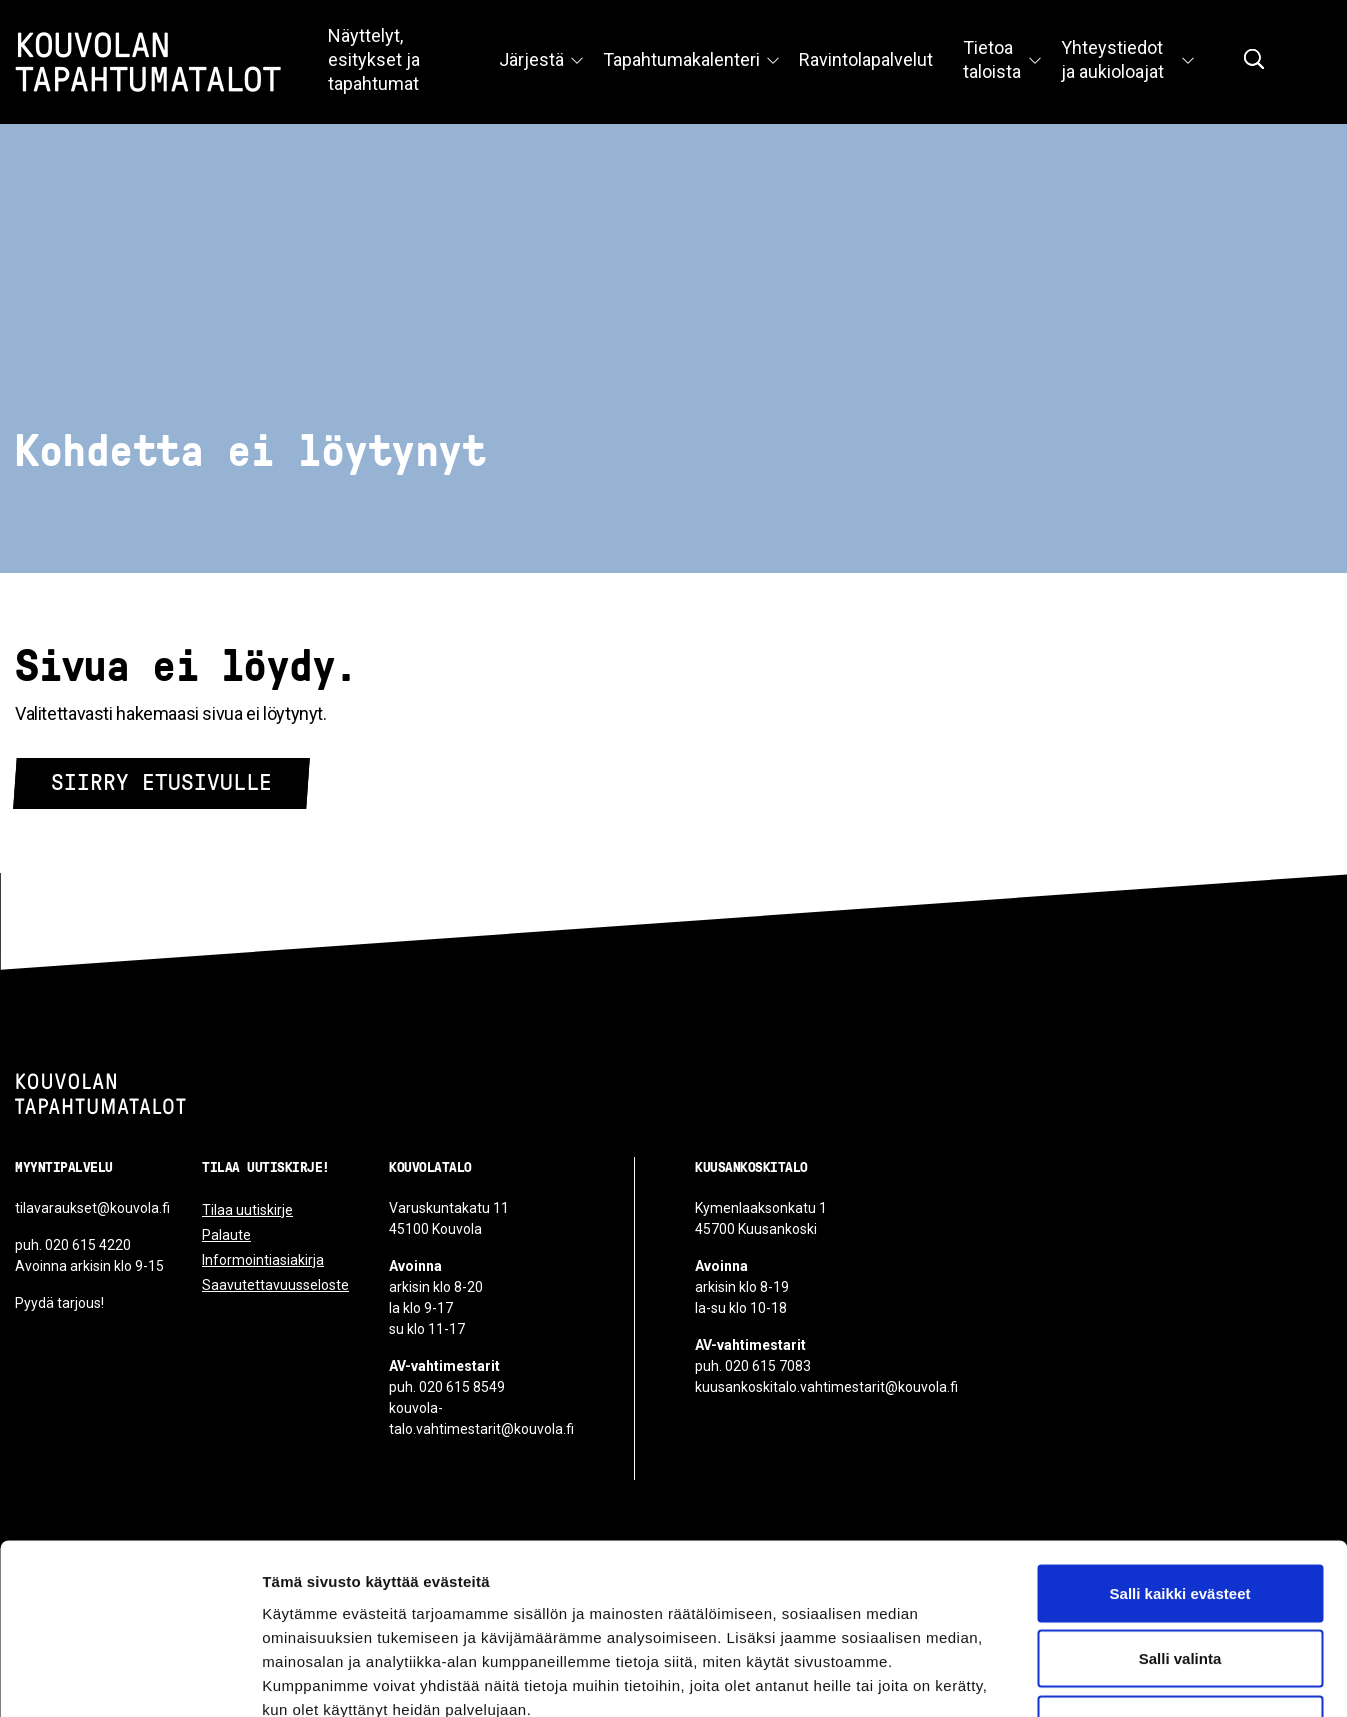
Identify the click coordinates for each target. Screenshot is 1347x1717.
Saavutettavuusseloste (275, 1285)
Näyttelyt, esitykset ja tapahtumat (374, 59)
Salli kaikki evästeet (1180, 1454)
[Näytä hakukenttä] (1254, 59)
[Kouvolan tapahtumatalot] (100, 1094)
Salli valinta (1180, 1520)
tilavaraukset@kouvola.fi (92, 1208)
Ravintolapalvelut (866, 59)
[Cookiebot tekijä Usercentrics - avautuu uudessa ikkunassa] (129, 1678)
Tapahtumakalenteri (681, 59)
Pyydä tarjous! (59, 1303)
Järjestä (531, 59)
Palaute (226, 1235)
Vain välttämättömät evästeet (1180, 1585)
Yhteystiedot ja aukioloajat (1112, 59)
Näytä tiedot (1069, 1677)
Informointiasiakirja (263, 1260)
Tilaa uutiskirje (247, 1210)
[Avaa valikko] (577, 62)
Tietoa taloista (992, 59)
